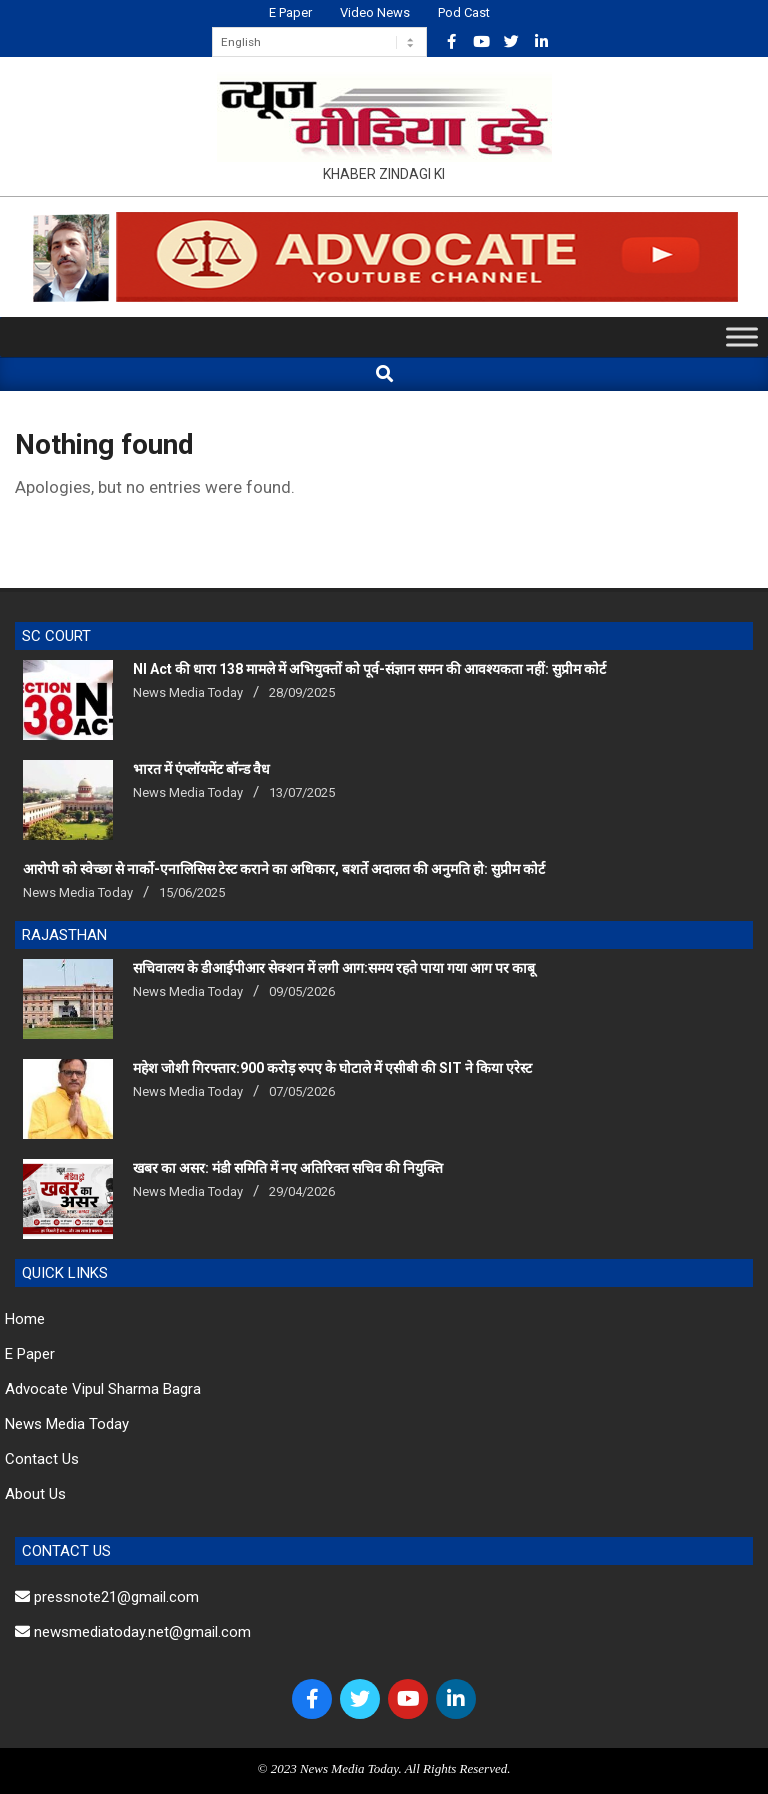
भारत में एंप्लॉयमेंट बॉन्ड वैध (201, 769)
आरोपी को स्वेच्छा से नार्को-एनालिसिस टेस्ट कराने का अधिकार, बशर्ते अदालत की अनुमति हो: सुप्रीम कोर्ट (284, 869)
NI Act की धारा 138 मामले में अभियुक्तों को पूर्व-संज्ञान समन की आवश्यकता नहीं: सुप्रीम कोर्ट (369, 669)
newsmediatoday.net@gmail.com (133, 1632)
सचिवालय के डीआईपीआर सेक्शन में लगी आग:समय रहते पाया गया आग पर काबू (334, 968)
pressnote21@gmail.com (107, 1597)
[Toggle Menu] (742, 337)
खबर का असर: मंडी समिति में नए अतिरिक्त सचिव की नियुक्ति (288, 1168)
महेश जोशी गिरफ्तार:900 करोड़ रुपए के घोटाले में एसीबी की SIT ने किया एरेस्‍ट (332, 1068)
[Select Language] (319, 42)
